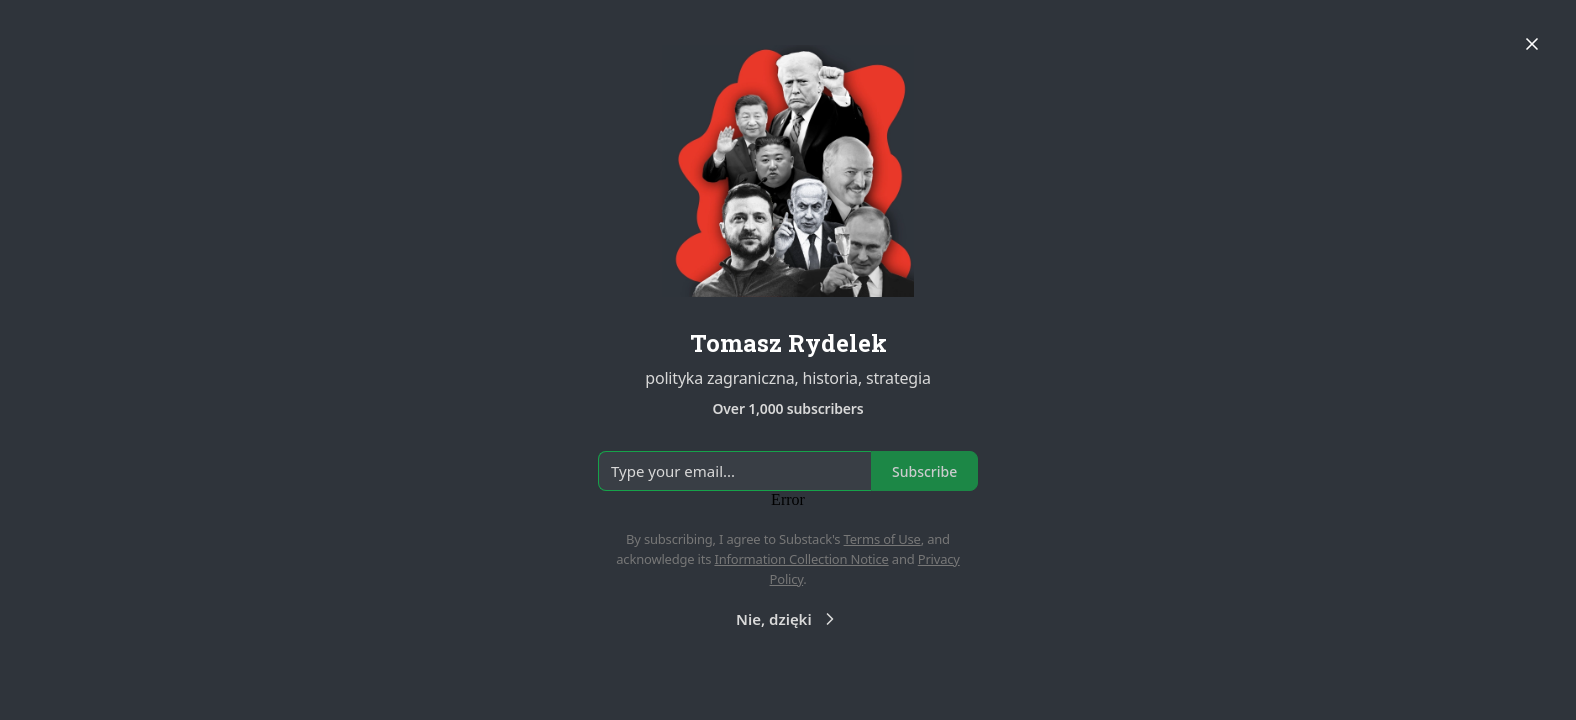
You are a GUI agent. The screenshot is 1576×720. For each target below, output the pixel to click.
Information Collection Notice (801, 559)
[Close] (1532, 44)
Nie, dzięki (788, 619)
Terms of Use (882, 539)
